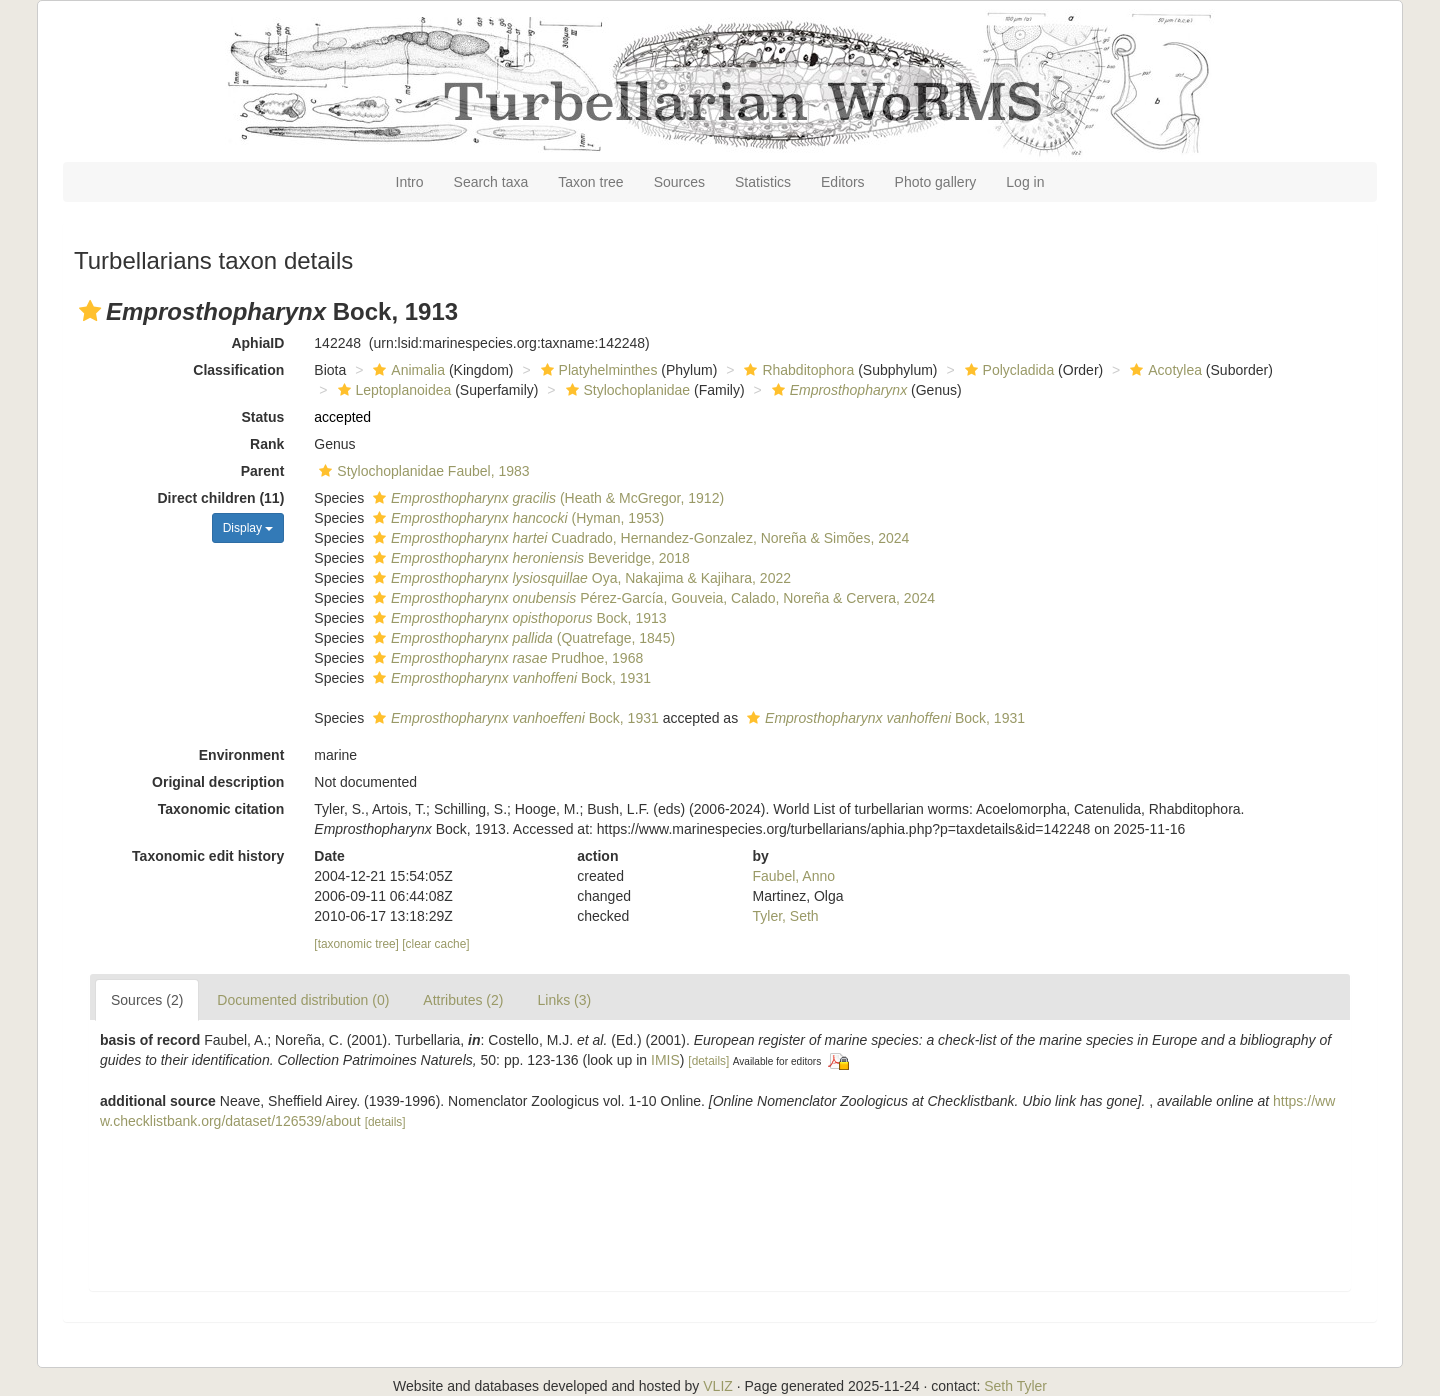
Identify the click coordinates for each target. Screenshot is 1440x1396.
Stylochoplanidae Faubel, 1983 (421, 471)
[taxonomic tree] (356, 944)
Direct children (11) (221, 498)
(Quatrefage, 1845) (521, 638)
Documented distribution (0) (303, 1000)
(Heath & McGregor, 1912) (546, 498)
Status (263, 417)
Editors (843, 182)
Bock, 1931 (509, 678)
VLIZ (718, 1386)
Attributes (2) (463, 1000)
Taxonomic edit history (208, 856)
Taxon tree (590, 182)
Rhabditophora (796, 370)
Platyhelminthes (597, 370)
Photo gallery (936, 182)
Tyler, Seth (786, 916)
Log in (1025, 182)
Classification (238, 370)
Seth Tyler (1015, 1386)
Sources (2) (147, 1000)
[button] (90, 311)
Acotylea (1163, 370)
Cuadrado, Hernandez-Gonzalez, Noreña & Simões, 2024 (638, 538)
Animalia (406, 370)
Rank (267, 444)
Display (248, 528)
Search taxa (491, 182)
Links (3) (564, 1000)
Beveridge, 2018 (529, 558)
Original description (218, 782)
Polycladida (1007, 370)
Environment (242, 755)
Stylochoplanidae (626, 390)
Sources (679, 182)
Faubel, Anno (794, 876)
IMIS (665, 1060)
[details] (708, 1061)
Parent (263, 471)
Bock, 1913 (517, 618)
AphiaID (257, 343)
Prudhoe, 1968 (505, 658)
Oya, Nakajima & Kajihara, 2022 (579, 578)
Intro (410, 182)
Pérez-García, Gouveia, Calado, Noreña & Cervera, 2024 (651, 598)
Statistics (763, 182)
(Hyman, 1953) (516, 518)
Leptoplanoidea (392, 390)
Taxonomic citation (221, 809)
